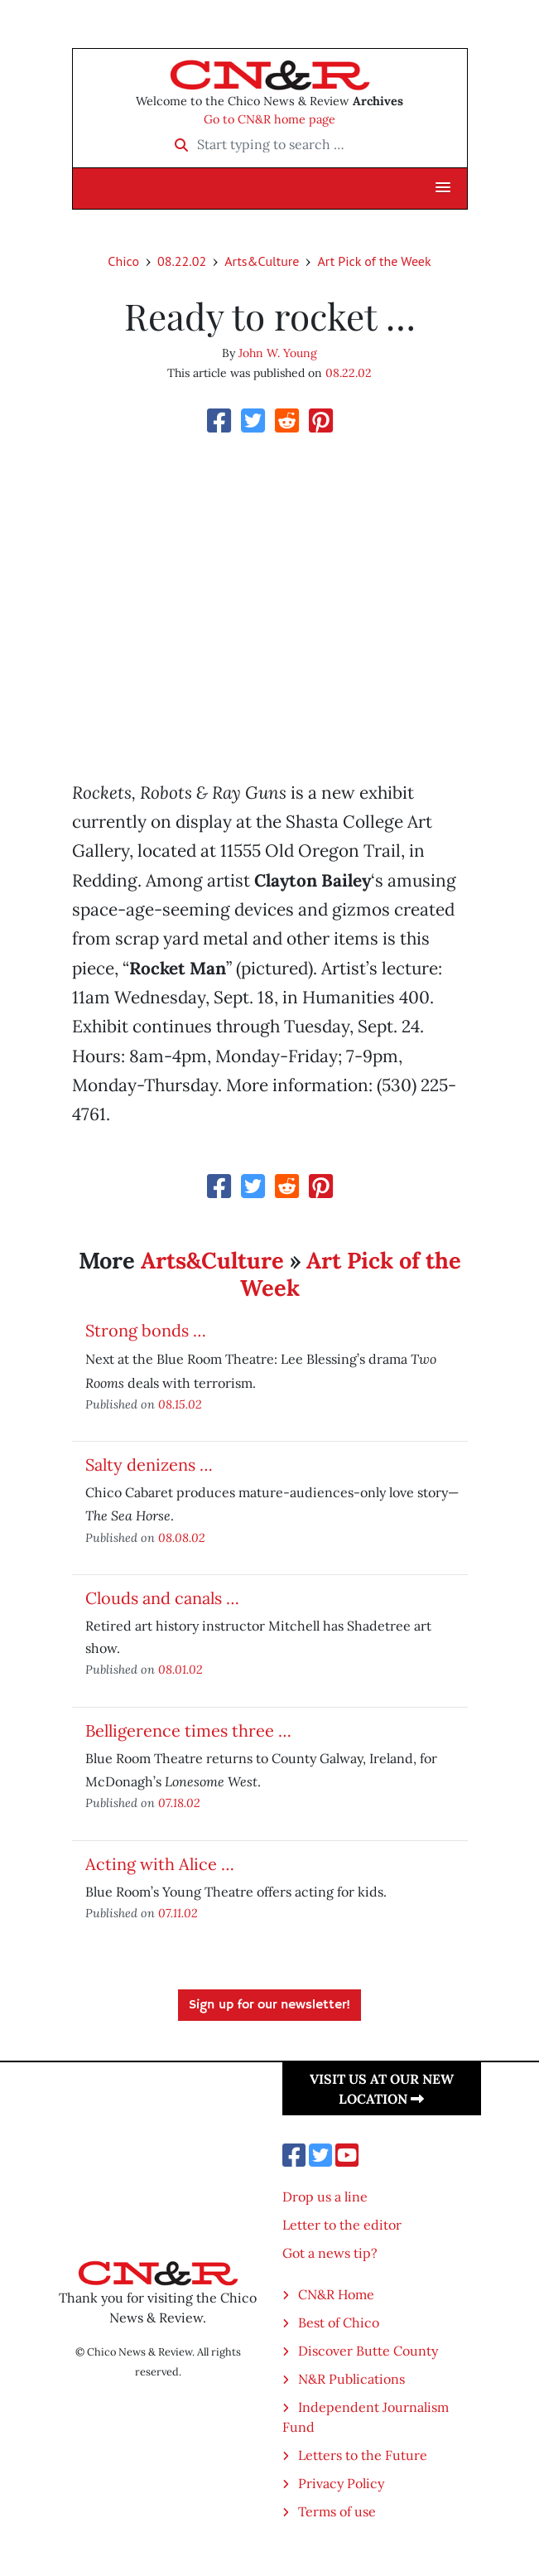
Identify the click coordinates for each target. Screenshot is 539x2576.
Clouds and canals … (162, 1598)
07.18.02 (179, 1802)
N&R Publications (351, 2379)
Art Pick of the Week (374, 261)
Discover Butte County (368, 2350)
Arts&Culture (261, 261)
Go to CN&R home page (269, 119)
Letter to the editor (342, 2224)
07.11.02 (178, 1913)
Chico (123, 261)
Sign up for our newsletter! (269, 2005)
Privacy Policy (341, 2483)
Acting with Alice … (159, 1863)
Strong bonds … (145, 1330)
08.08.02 (181, 1537)
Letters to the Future (362, 2455)
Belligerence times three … (188, 1730)
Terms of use (337, 2511)
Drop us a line (325, 2196)
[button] (443, 188)
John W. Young (277, 353)
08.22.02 (181, 261)
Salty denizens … (149, 1464)
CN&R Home (336, 2294)
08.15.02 (180, 1404)
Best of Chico (338, 2322)
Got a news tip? (330, 2253)
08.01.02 (180, 1669)
